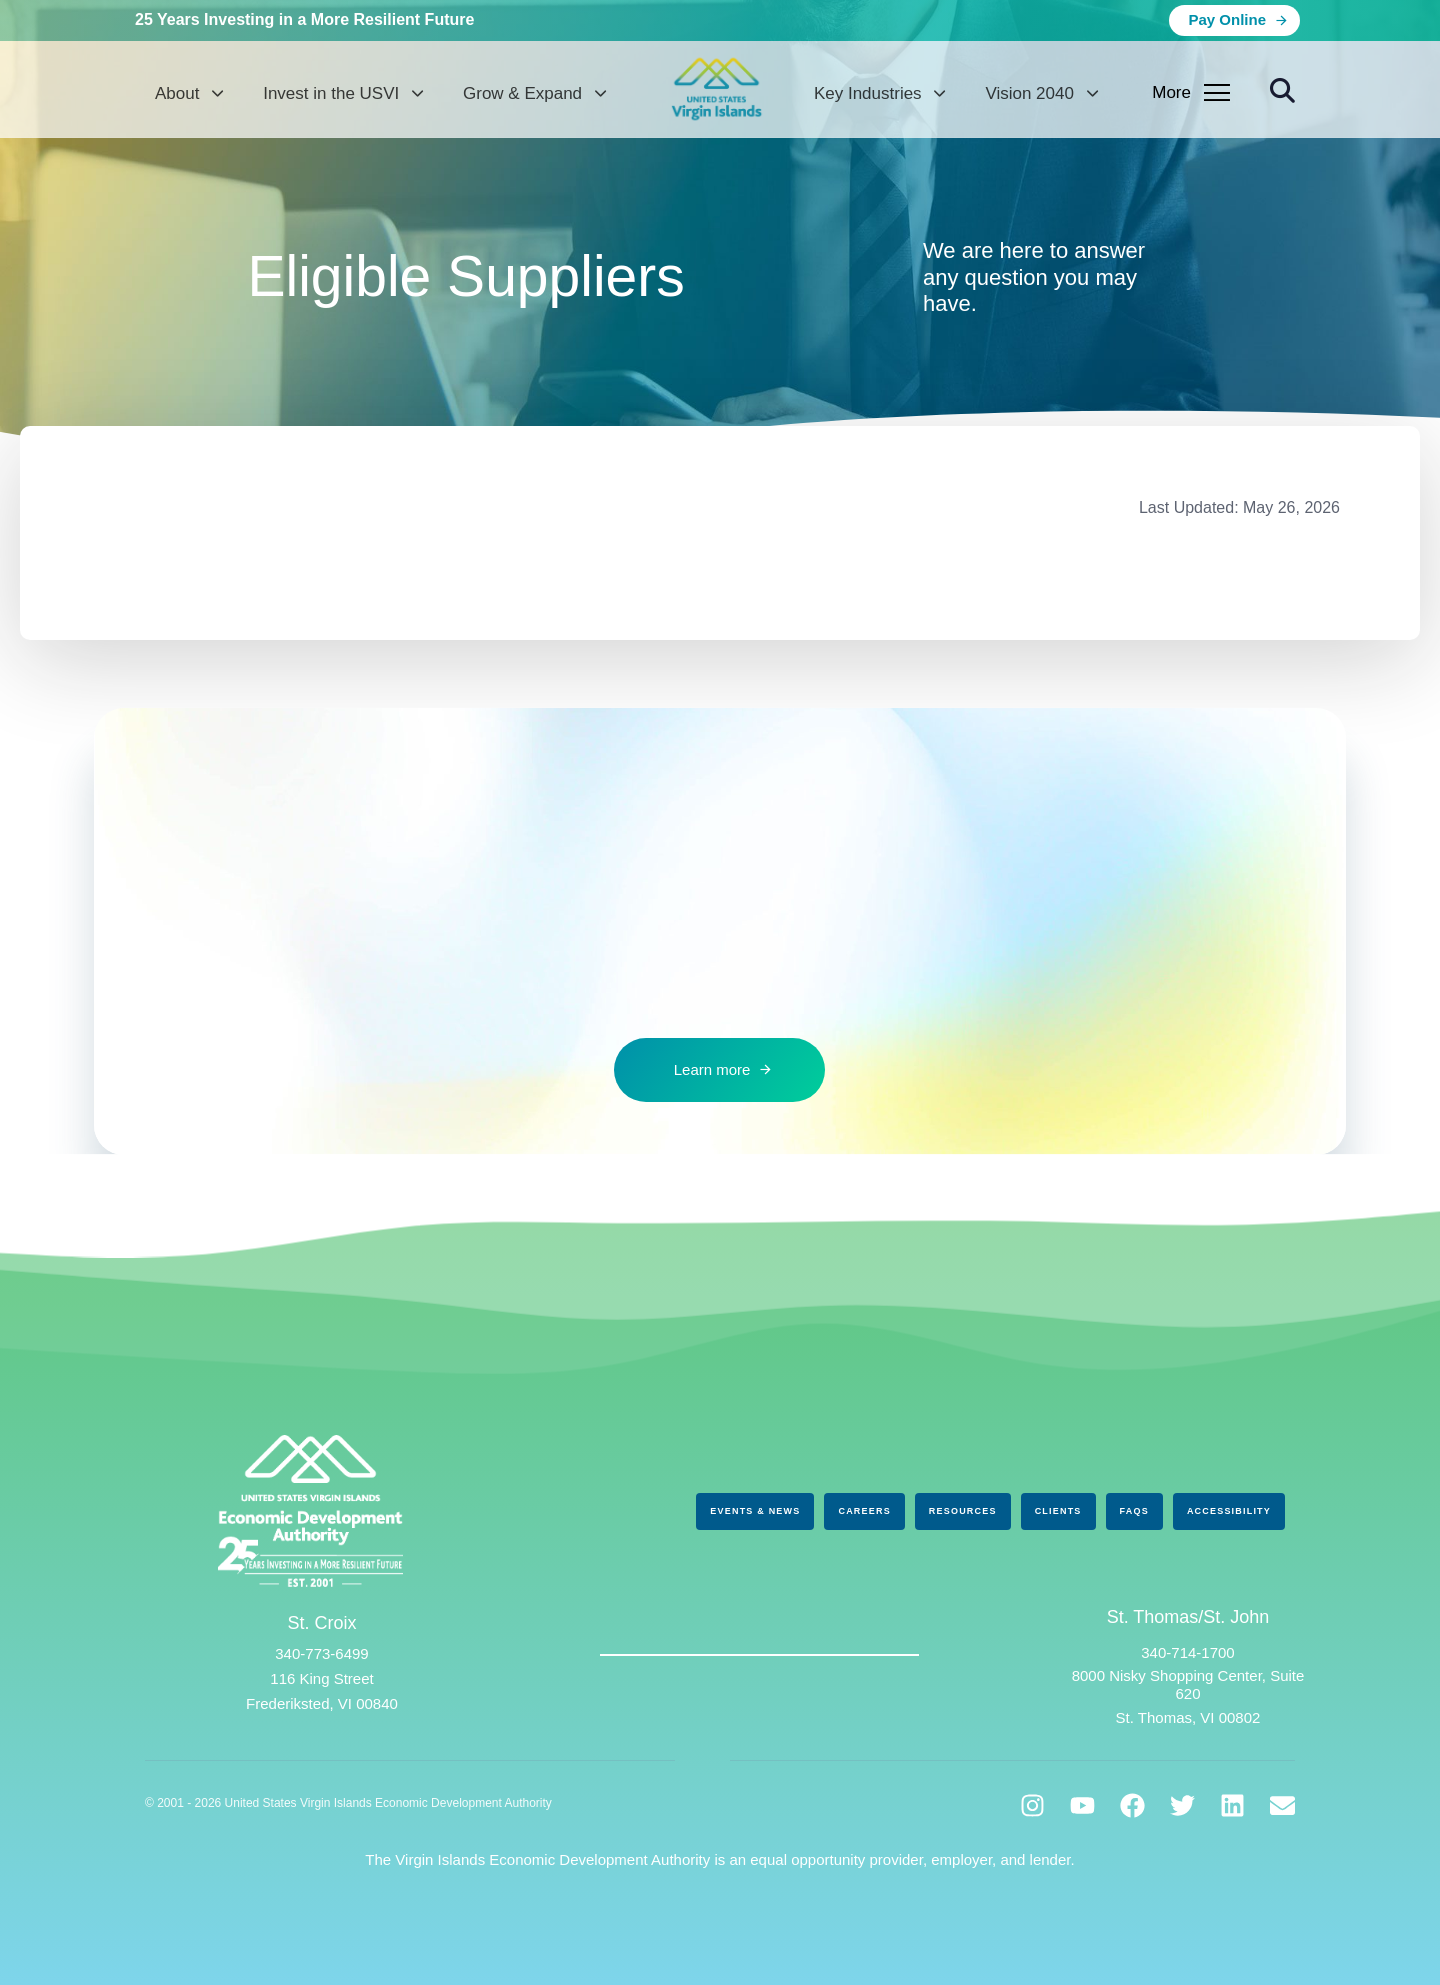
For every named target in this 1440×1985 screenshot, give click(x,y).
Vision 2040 (1041, 93)
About (189, 93)
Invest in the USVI (343, 93)
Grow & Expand (534, 93)
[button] (1282, 90)
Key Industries (879, 93)
